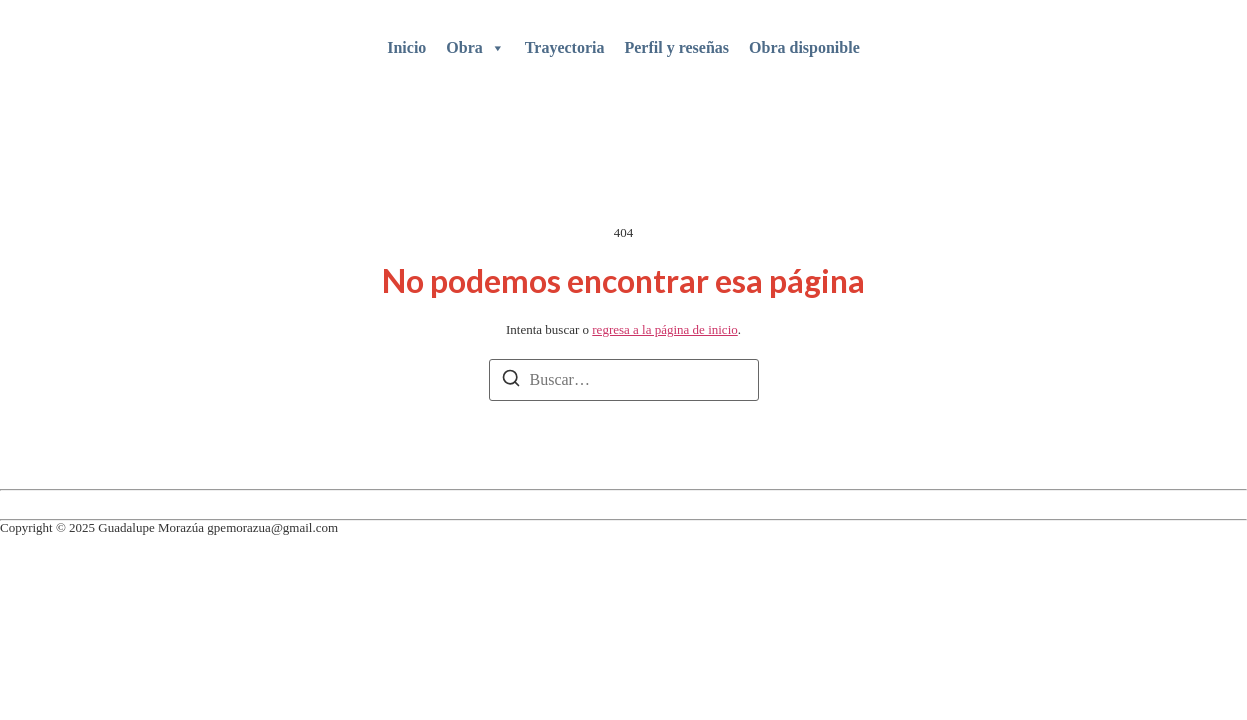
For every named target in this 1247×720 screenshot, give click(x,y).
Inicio (406, 47)
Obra (475, 48)
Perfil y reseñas (676, 47)
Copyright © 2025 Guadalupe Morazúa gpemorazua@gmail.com (169, 527)
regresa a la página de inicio (664, 329)
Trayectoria (565, 47)
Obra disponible (804, 47)
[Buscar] (511, 381)
